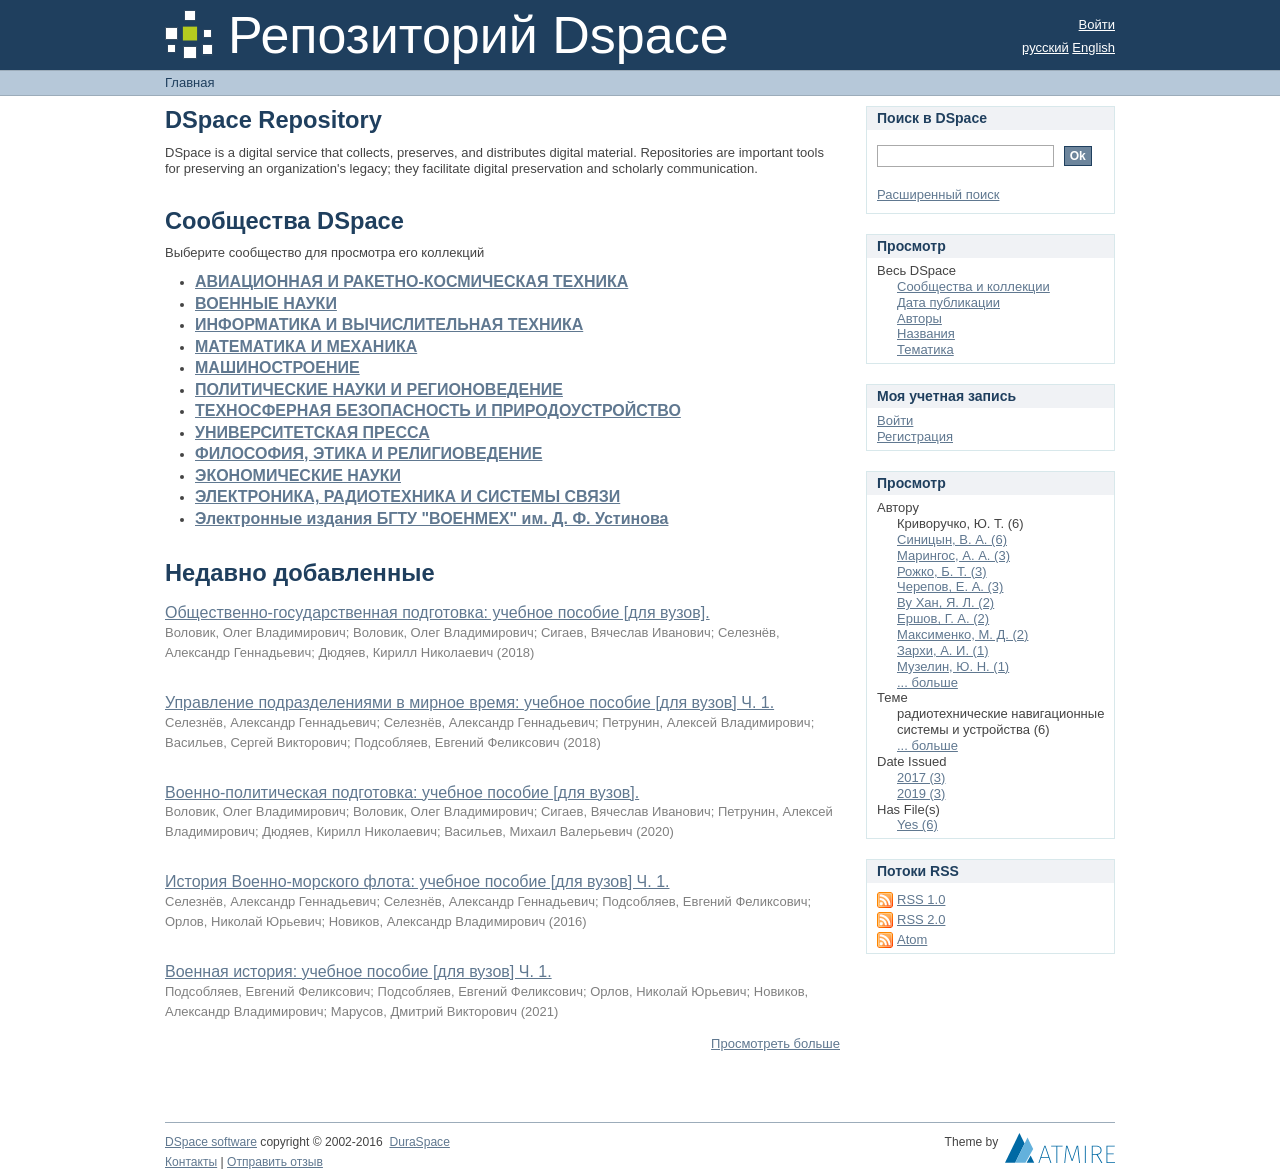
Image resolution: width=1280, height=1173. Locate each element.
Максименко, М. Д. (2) (962, 634)
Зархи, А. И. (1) (943, 650)
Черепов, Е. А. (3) (950, 586)
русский (1045, 47)
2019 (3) (921, 793)
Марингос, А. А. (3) (953, 555)
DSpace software (211, 1142)
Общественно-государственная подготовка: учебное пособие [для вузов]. (437, 612)
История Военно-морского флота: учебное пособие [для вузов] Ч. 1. (417, 881)
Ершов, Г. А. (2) (943, 618)
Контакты (191, 1162)
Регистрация (915, 436)
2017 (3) (921, 777)
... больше (927, 682)
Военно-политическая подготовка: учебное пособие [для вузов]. (402, 792)
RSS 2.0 (921, 919)
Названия (926, 333)
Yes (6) (917, 824)
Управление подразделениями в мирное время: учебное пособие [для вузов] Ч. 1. (469, 702)
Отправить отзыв (275, 1162)
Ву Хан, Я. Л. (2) (945, 602)
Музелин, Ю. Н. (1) (953, 666)
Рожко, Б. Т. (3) (942, 571)
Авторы (919, 318)
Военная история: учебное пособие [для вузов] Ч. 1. (358, 971)
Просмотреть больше (775, 1043)
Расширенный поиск (938, 194)
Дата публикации (948, 302)
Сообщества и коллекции (973, 286)
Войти (1097, 24)
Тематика (925, 349)
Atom (912, 939)
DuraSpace (419, 1142)
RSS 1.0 (921, 899)
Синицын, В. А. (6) (952, 539)
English (1093, 47)
